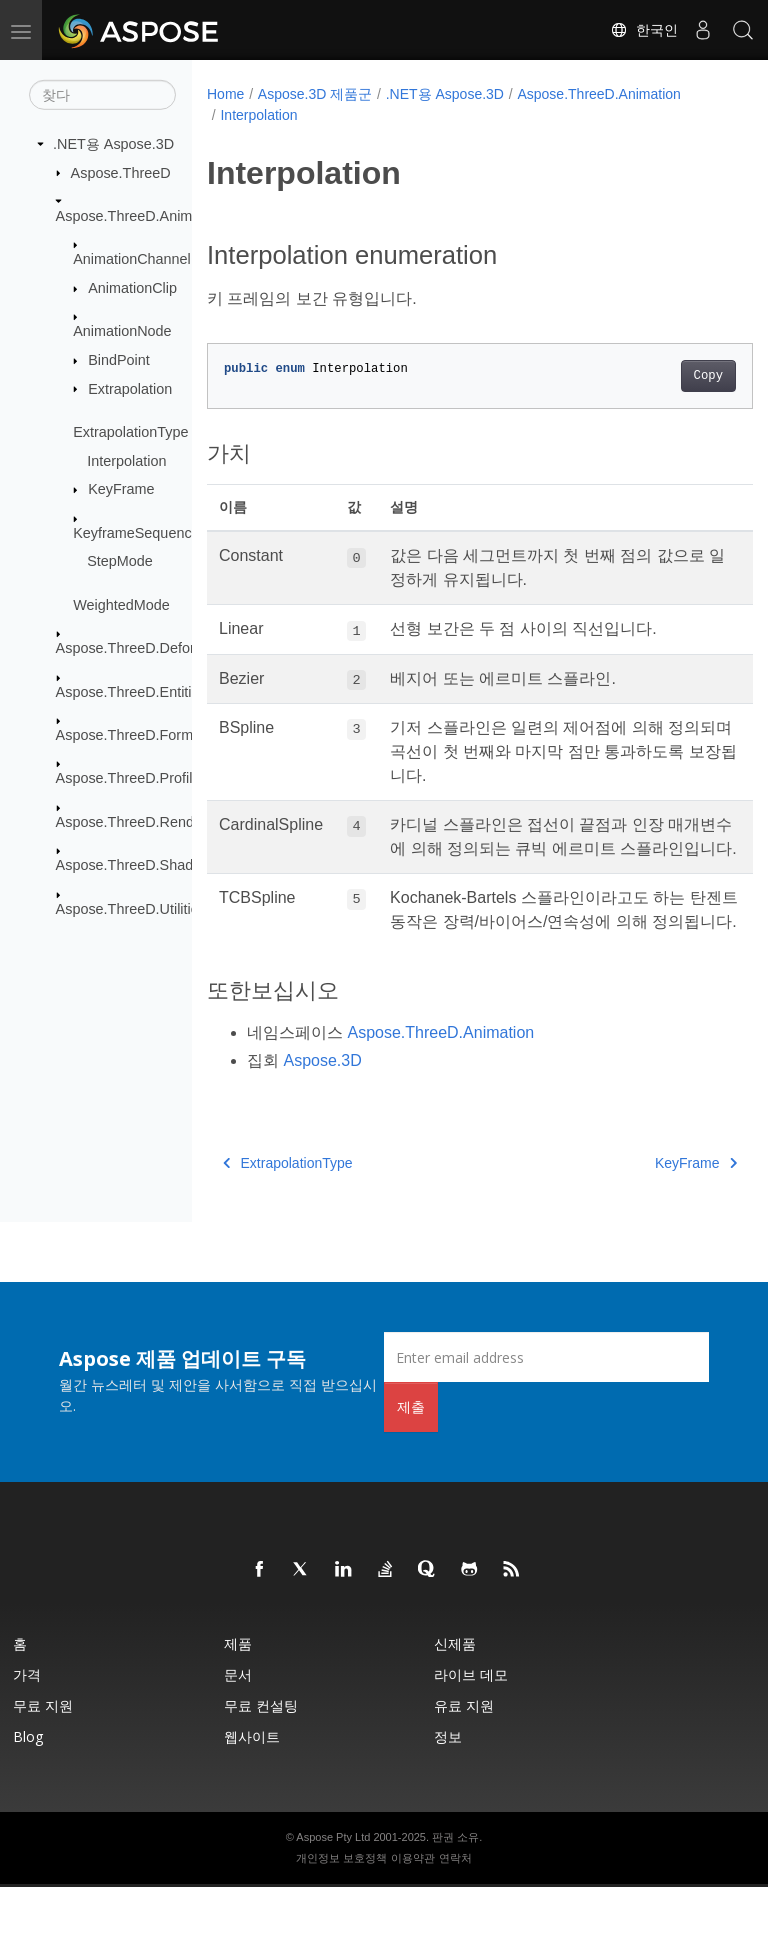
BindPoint (119, 360)
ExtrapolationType (130, 432)
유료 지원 (464, 1753)
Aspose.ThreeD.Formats (134, 735)
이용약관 (413, 1906)
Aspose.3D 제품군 (315, 94)
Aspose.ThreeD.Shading (134, 865)
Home (225, 94)
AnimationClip (132, 288)
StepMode (120, 561)
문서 (238, 1722)
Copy (669, 376)
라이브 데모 (471, 1722)
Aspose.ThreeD (121, 172)
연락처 (455, 1906)
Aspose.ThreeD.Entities (131, 691)
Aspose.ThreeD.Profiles (132, 778)
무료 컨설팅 (261, 1753)
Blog (28, 1784)
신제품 (455, 1691)
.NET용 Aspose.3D (113, 144)
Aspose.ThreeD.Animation (140, 216)
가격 (27, 1722)
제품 (238, 1691)
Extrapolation (130, 388)
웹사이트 (252, 1784)
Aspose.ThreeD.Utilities (131, 908)
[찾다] (102, 95)
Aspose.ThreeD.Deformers (141, 648)
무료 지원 (43, 1753)
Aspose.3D (322, 1108)
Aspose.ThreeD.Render (131, 822)
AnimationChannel (132, 259)
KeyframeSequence (136, 532)
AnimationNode (122, 331)
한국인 (644, 30)
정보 (448, 1784)
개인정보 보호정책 (341, 1906)
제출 (411, 1454)
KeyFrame (121, 489)
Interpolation (126, 460)
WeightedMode (121, 605)
